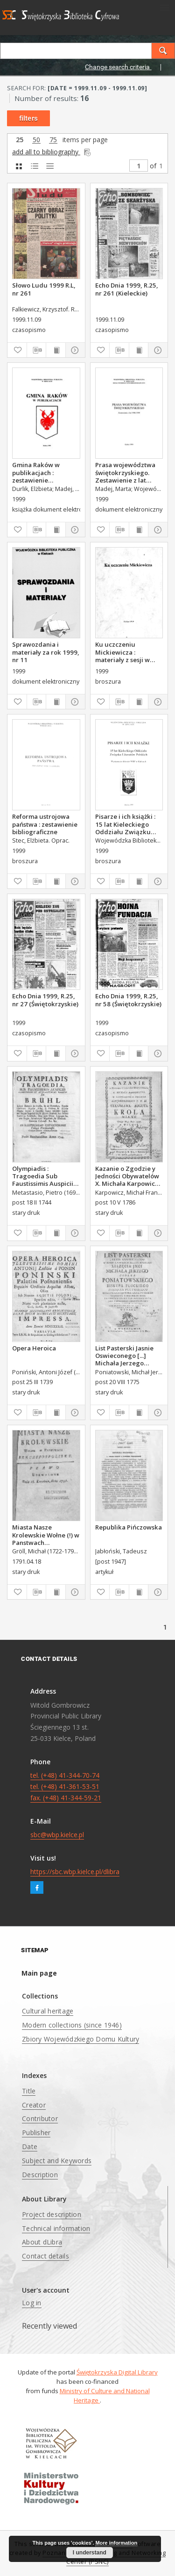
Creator (34, 2104)
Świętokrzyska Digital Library (117, 2372)
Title (28, 2090)
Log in (32, 2302)
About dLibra (42, 2241)
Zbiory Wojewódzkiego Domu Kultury (80, 2039)
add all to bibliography (52, 151)
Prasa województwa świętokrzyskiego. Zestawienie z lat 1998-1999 (125, 472)
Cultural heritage (47, 2010)
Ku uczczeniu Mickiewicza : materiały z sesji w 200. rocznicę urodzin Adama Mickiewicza (127, 652)
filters (28, 118)
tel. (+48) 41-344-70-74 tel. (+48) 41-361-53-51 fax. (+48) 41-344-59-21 (65, 1786)
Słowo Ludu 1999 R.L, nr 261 (44, 289)
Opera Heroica (34, 1348)
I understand (89, 2552)
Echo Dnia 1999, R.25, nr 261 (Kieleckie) (126, 289)
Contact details (45, 2255)
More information (116, 2543)
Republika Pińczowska (128, 1527)
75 (53, 140)
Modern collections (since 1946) (72, 2024)
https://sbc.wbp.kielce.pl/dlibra (74, 1871)
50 (36, 140)
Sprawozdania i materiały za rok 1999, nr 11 (45, 652)
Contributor (40, 2118)
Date (29, 2146)
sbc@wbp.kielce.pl (57, 1834)
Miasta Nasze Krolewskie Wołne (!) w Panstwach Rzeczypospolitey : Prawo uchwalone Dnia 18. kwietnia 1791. (45, 1534)
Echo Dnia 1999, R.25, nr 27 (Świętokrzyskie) (45, 1000)
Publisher (36, 2132)
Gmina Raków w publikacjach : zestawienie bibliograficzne (36, 472)
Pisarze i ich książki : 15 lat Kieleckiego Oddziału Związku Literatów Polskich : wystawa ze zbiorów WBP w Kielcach (125, 824)
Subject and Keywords (56, 2160)
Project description (51, 2214)
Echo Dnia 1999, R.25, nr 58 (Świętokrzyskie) (128, 1000)
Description (40, 2174)
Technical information (56, 2228)
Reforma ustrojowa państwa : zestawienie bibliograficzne (44, 824)
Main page (39, 1973)
